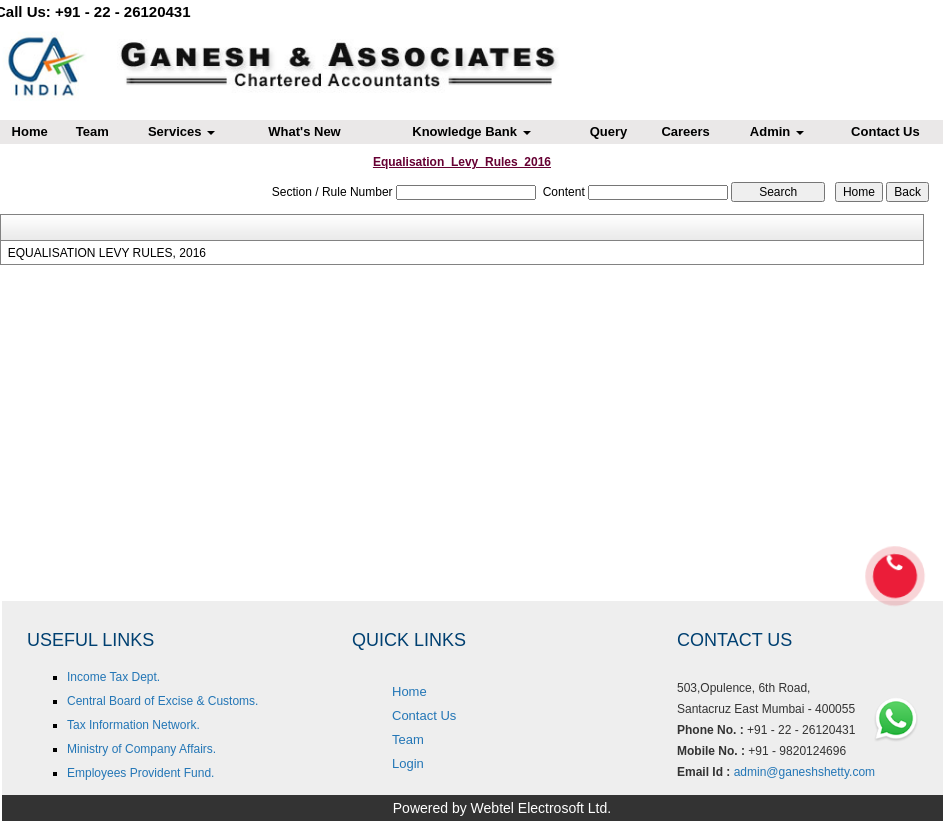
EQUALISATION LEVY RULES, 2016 (107, 253)
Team (92, 131)
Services (181, 131)
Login (408, 763)
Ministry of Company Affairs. (141, 749)
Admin (777, 131)
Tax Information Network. (133, 725)
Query (609, 131)
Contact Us (424, 715)
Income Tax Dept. (113, 677)
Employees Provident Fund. (140, 773)
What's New (304, 131)
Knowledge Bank (471, 131)
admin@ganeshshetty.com (804, 772)
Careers (685, 131)
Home (409, 691)
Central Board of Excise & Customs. (162, 701)
